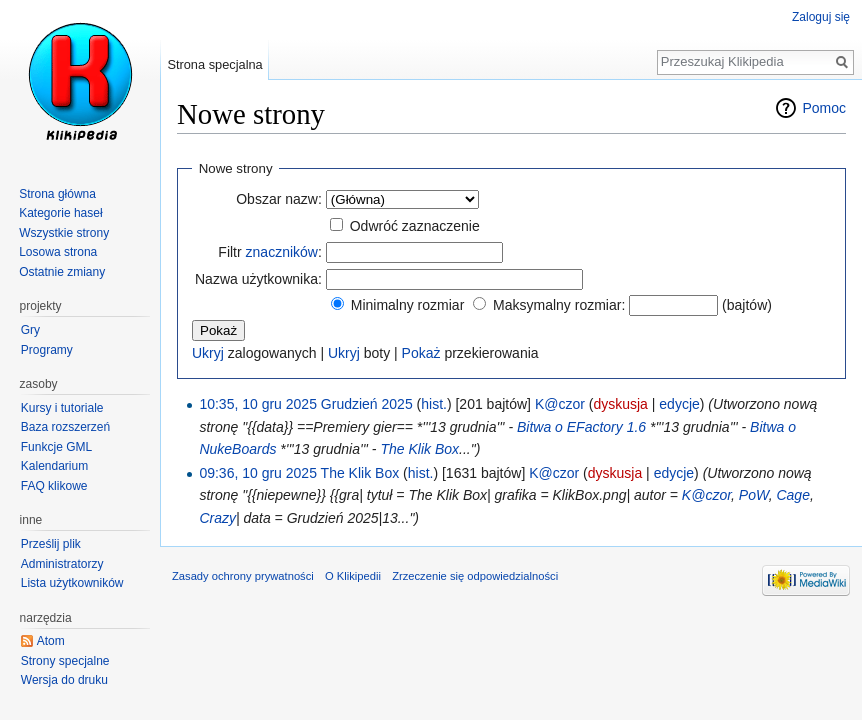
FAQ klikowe (54, 486)
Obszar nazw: (279, 199)
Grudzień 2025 (367, 404)
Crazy (217, 518)
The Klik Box (419, 449)
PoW (754, 495)
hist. (434, 404)
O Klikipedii (353, 576)
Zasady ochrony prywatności (243, 576)
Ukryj (208, 353)
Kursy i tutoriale (62, 408)
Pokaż (421, 353)
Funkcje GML (56, 447)
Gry (30, 330)
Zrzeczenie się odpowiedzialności (475, 576)
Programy (47, 350)
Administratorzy (62, 564)
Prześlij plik (51, 544)
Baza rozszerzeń (65, 427)
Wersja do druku (64, 680)
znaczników (282, 252)
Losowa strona (58, 252)
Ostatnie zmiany (62, 272)
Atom (51, 641)
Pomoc (824, 108)
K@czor (706, 495)
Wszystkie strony (64, 233)
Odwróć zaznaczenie (415, 226)
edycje (679, 404)
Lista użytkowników (72, 583)
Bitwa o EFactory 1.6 (581, 427)
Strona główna (57, 194)
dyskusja (620, 404)
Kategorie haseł (60, 213)
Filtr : (269, 252)
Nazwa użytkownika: (258, 279)
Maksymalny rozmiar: (559, 305)
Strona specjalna (214, 64)
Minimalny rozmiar (408, 305)
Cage (792, 495)
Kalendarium (54, 466)
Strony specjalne (65, 661)
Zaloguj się (821, 17)
